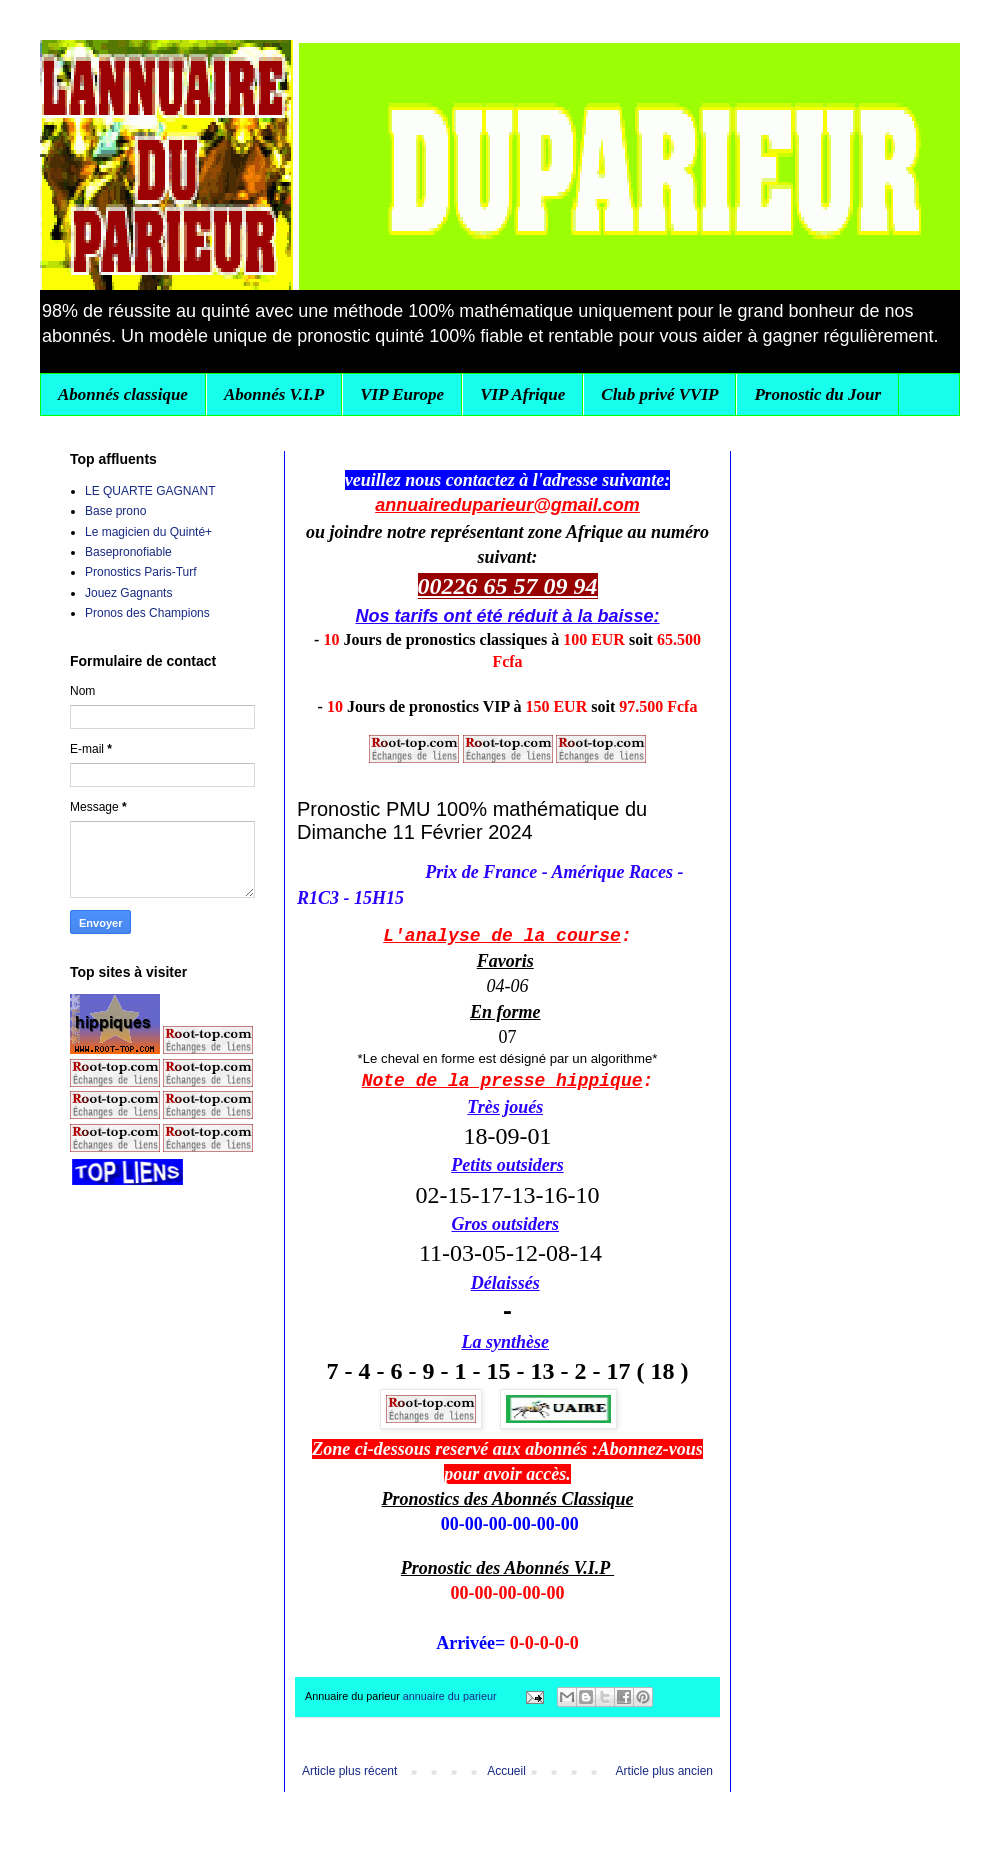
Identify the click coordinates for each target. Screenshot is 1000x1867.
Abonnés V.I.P (274, 394)
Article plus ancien (664, 1771)
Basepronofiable (128, 552)
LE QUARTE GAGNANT (150, 491)
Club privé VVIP (659, 394)
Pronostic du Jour (817, 394)
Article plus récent (349, 1771)
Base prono (115, 511)
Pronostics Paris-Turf (141, 572)
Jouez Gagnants (128, 593)
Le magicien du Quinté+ (148, 532)
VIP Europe (402, 394)
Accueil (506, 1771)
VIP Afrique (522, 394)
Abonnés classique (123, 394)
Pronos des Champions (147, 613)
